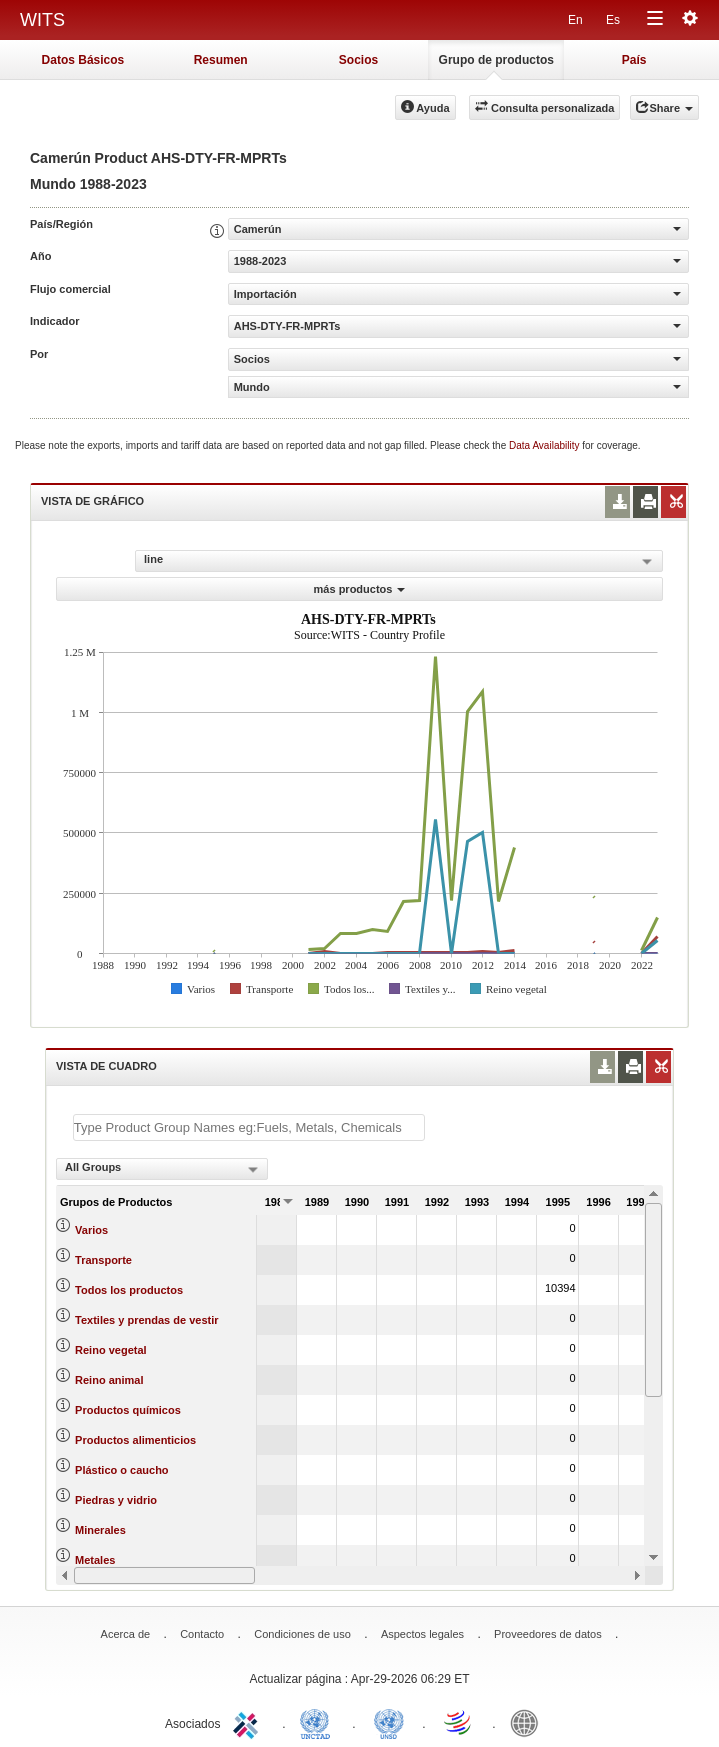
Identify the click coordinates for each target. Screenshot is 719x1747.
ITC (249, 1722)
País (634, 60)
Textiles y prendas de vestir (146, 1320)
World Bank (529, 1722)
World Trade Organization (459, 1722)
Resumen (221, 60)
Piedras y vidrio (116, 1500)
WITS (42, 20)
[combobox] (162, 1169)
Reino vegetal (111, 1350)
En (575, 20)
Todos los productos (129, 1290)
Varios (91, 1230)
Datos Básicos (83, 60)
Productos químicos (128, 1410)
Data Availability (545, 445)
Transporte (103, 1260)
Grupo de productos (496, 60)
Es (613, 20)
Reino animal (109, 1380)
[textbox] (249, 1127)
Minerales (100, 1530)
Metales (95, 1560)
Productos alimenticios (135, 1440)
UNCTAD (319, 1722)
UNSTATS (389, 1722)
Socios (358, 60)
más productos (360, 589)
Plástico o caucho (122, 1470)
